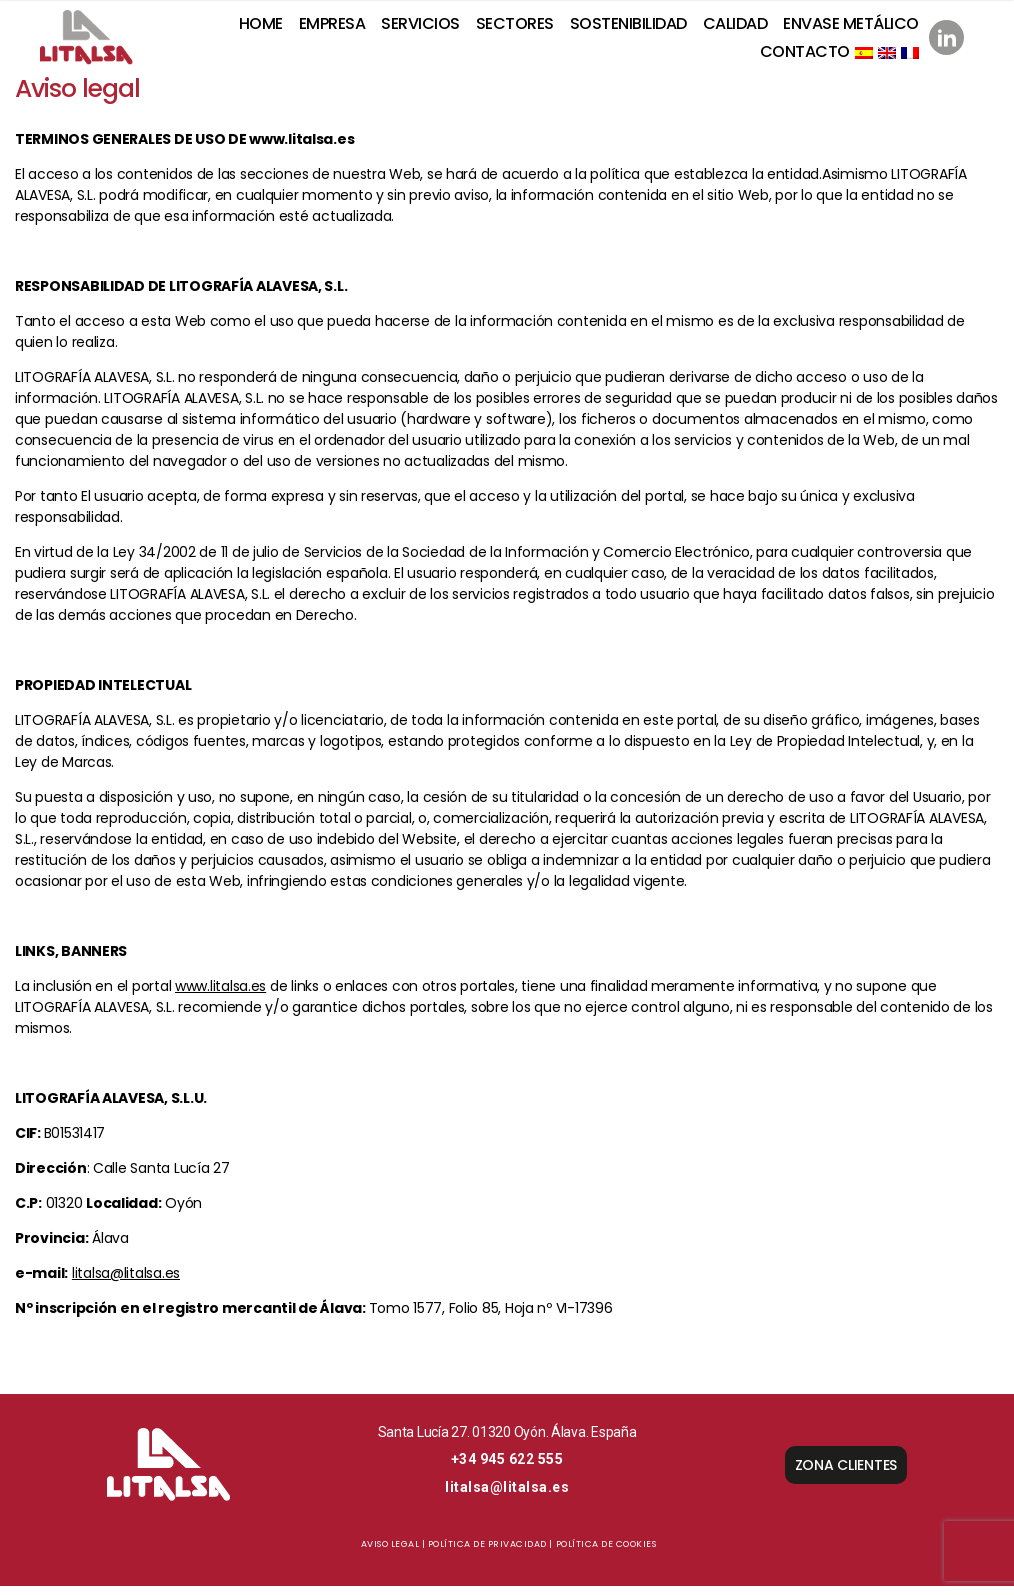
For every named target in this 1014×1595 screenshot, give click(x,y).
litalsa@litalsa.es (126, 1282)
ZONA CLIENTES (846, 1474)
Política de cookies (606, 1553)
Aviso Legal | (393, 1553)
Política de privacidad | (490, 1553)
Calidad (735, 28)
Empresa (332, 28)
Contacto (805, 55)
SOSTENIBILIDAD (628, 28)
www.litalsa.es (220, 995)
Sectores (515, 28)
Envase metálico (851, 28)
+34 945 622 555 (507, 1468)
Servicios (420, 28)
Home (261, 28)
